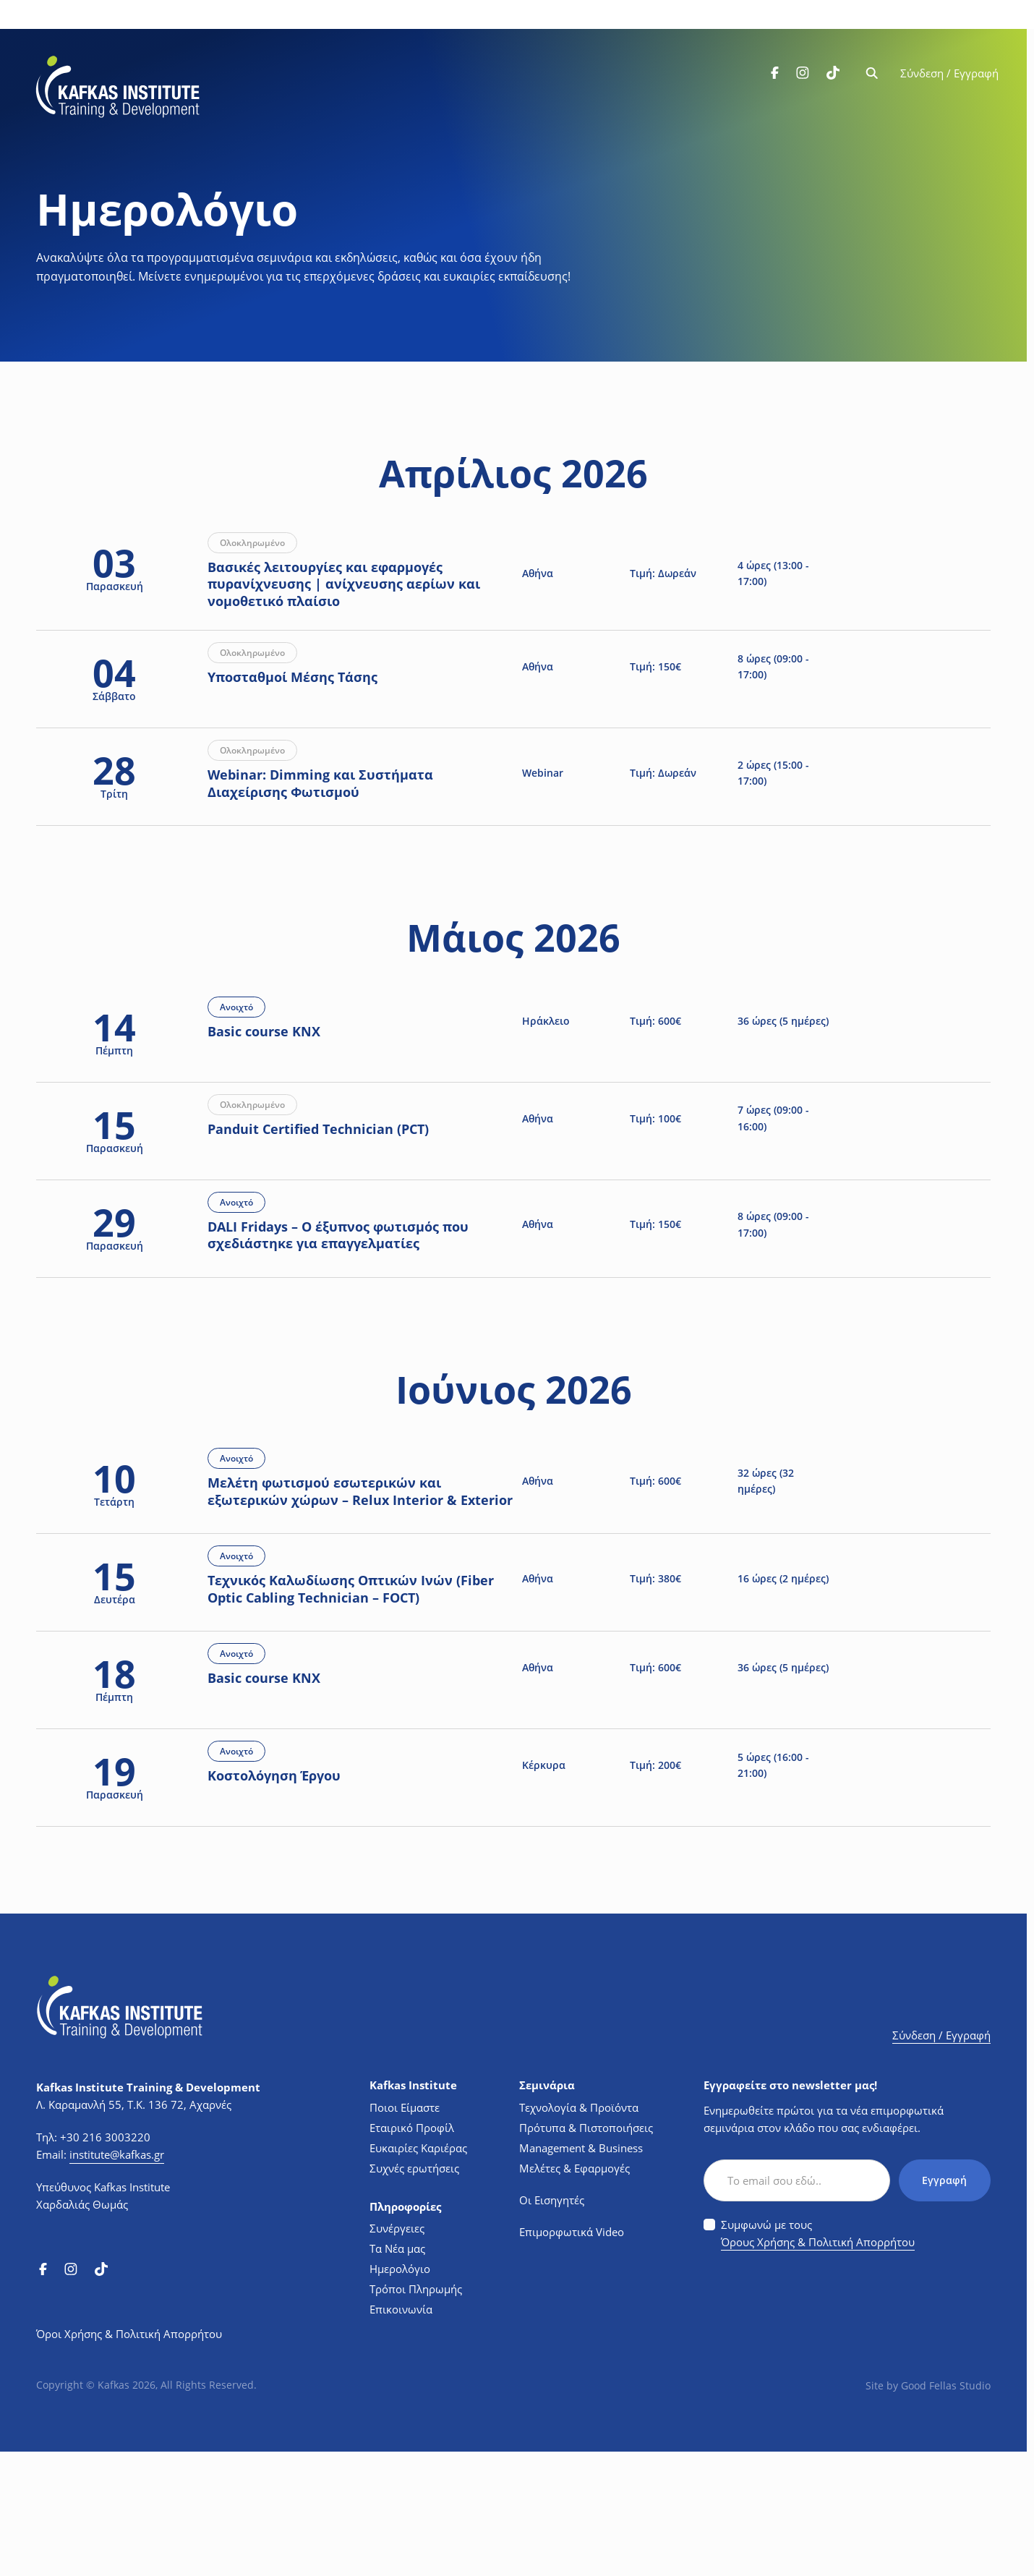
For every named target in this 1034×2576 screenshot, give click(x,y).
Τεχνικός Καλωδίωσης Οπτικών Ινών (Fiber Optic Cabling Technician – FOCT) (351, 1702)
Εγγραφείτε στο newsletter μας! (790, 2210)
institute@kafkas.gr (116, 2279)
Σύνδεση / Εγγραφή (949, 74)
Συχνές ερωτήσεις (414, 2292)
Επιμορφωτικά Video (571, 2356)
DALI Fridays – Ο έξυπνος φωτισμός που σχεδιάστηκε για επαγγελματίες (355, 1293)
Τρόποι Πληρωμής (415, 2413)
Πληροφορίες (405, 2331)
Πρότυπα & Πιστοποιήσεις (586, 2252)
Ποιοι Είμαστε (404, 2232)
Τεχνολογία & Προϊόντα (578, 2232)
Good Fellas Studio (946, 2510)
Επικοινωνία (400, 2433)
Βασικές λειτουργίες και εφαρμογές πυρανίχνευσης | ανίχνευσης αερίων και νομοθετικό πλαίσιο (361, 595)
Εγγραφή (944, 2304)
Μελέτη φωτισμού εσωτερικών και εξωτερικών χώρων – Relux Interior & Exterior (349, 1577)
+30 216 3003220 (105, 2261)
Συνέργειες (396, 2352)
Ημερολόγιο (399, 2393)
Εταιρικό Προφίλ (411, 2252)
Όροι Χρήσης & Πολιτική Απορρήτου (129, 2458)
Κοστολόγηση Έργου (291, 1910)
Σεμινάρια (547, 2210)
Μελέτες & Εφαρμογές (574, 2292)
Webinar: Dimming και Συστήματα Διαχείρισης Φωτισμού (337, 820)
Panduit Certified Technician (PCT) (335, 1186)
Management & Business (581, 2272)
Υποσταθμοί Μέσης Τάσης (310, 711)
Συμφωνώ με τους (818, 2359)
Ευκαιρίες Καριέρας (418, 2272)
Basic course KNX (281, 1086)
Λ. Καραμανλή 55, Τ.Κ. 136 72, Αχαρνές (133, 2229)
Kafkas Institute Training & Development (148, 2211)
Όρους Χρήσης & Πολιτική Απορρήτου (818, 2366)
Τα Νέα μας (397, 2373)
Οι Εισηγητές (551, 2324)
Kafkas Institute (413, 2210)
